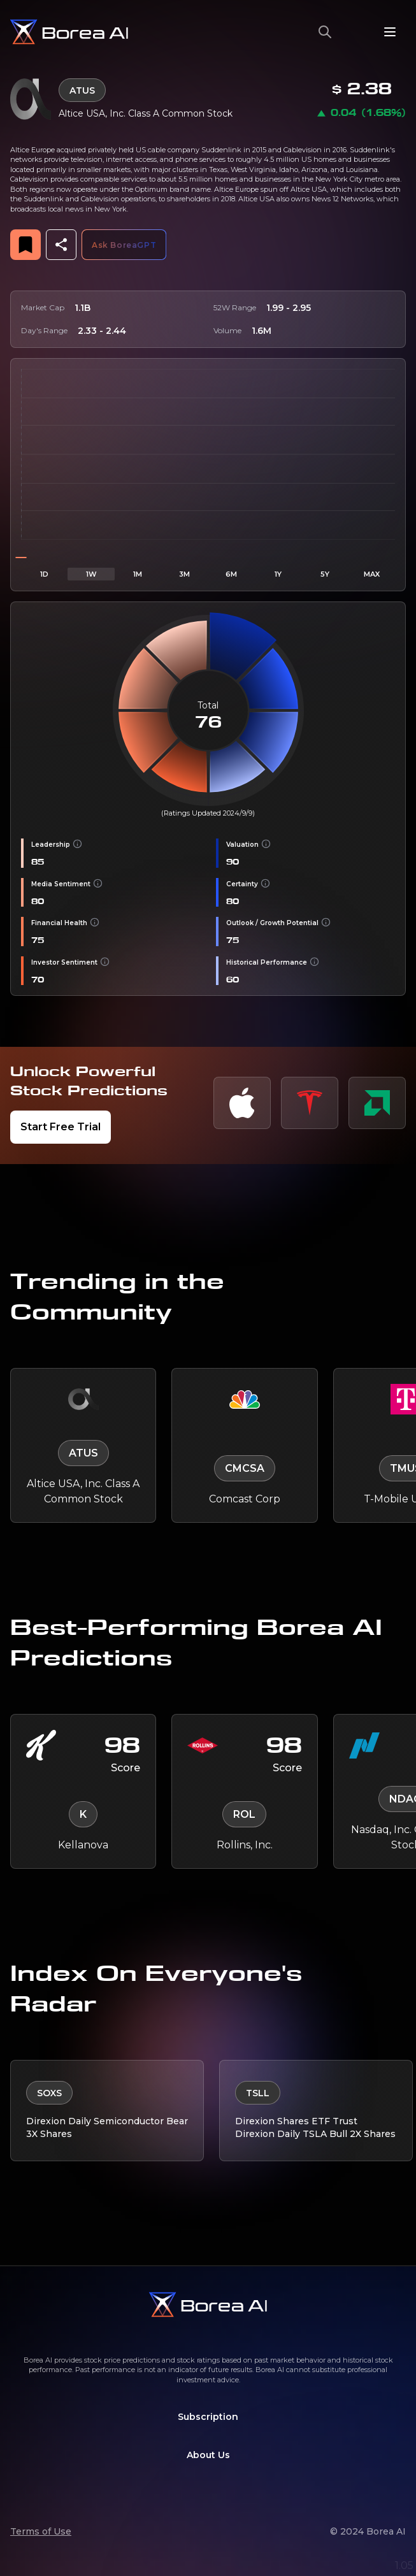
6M (231, 574)
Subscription (208, 2416)
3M (184, 574)
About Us (208, 2455)
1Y (278, 574)
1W (91, 574)
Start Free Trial (60, 1127)
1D (44, 574)
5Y (324, 574)
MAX (372, 574)
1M (137, 574)
